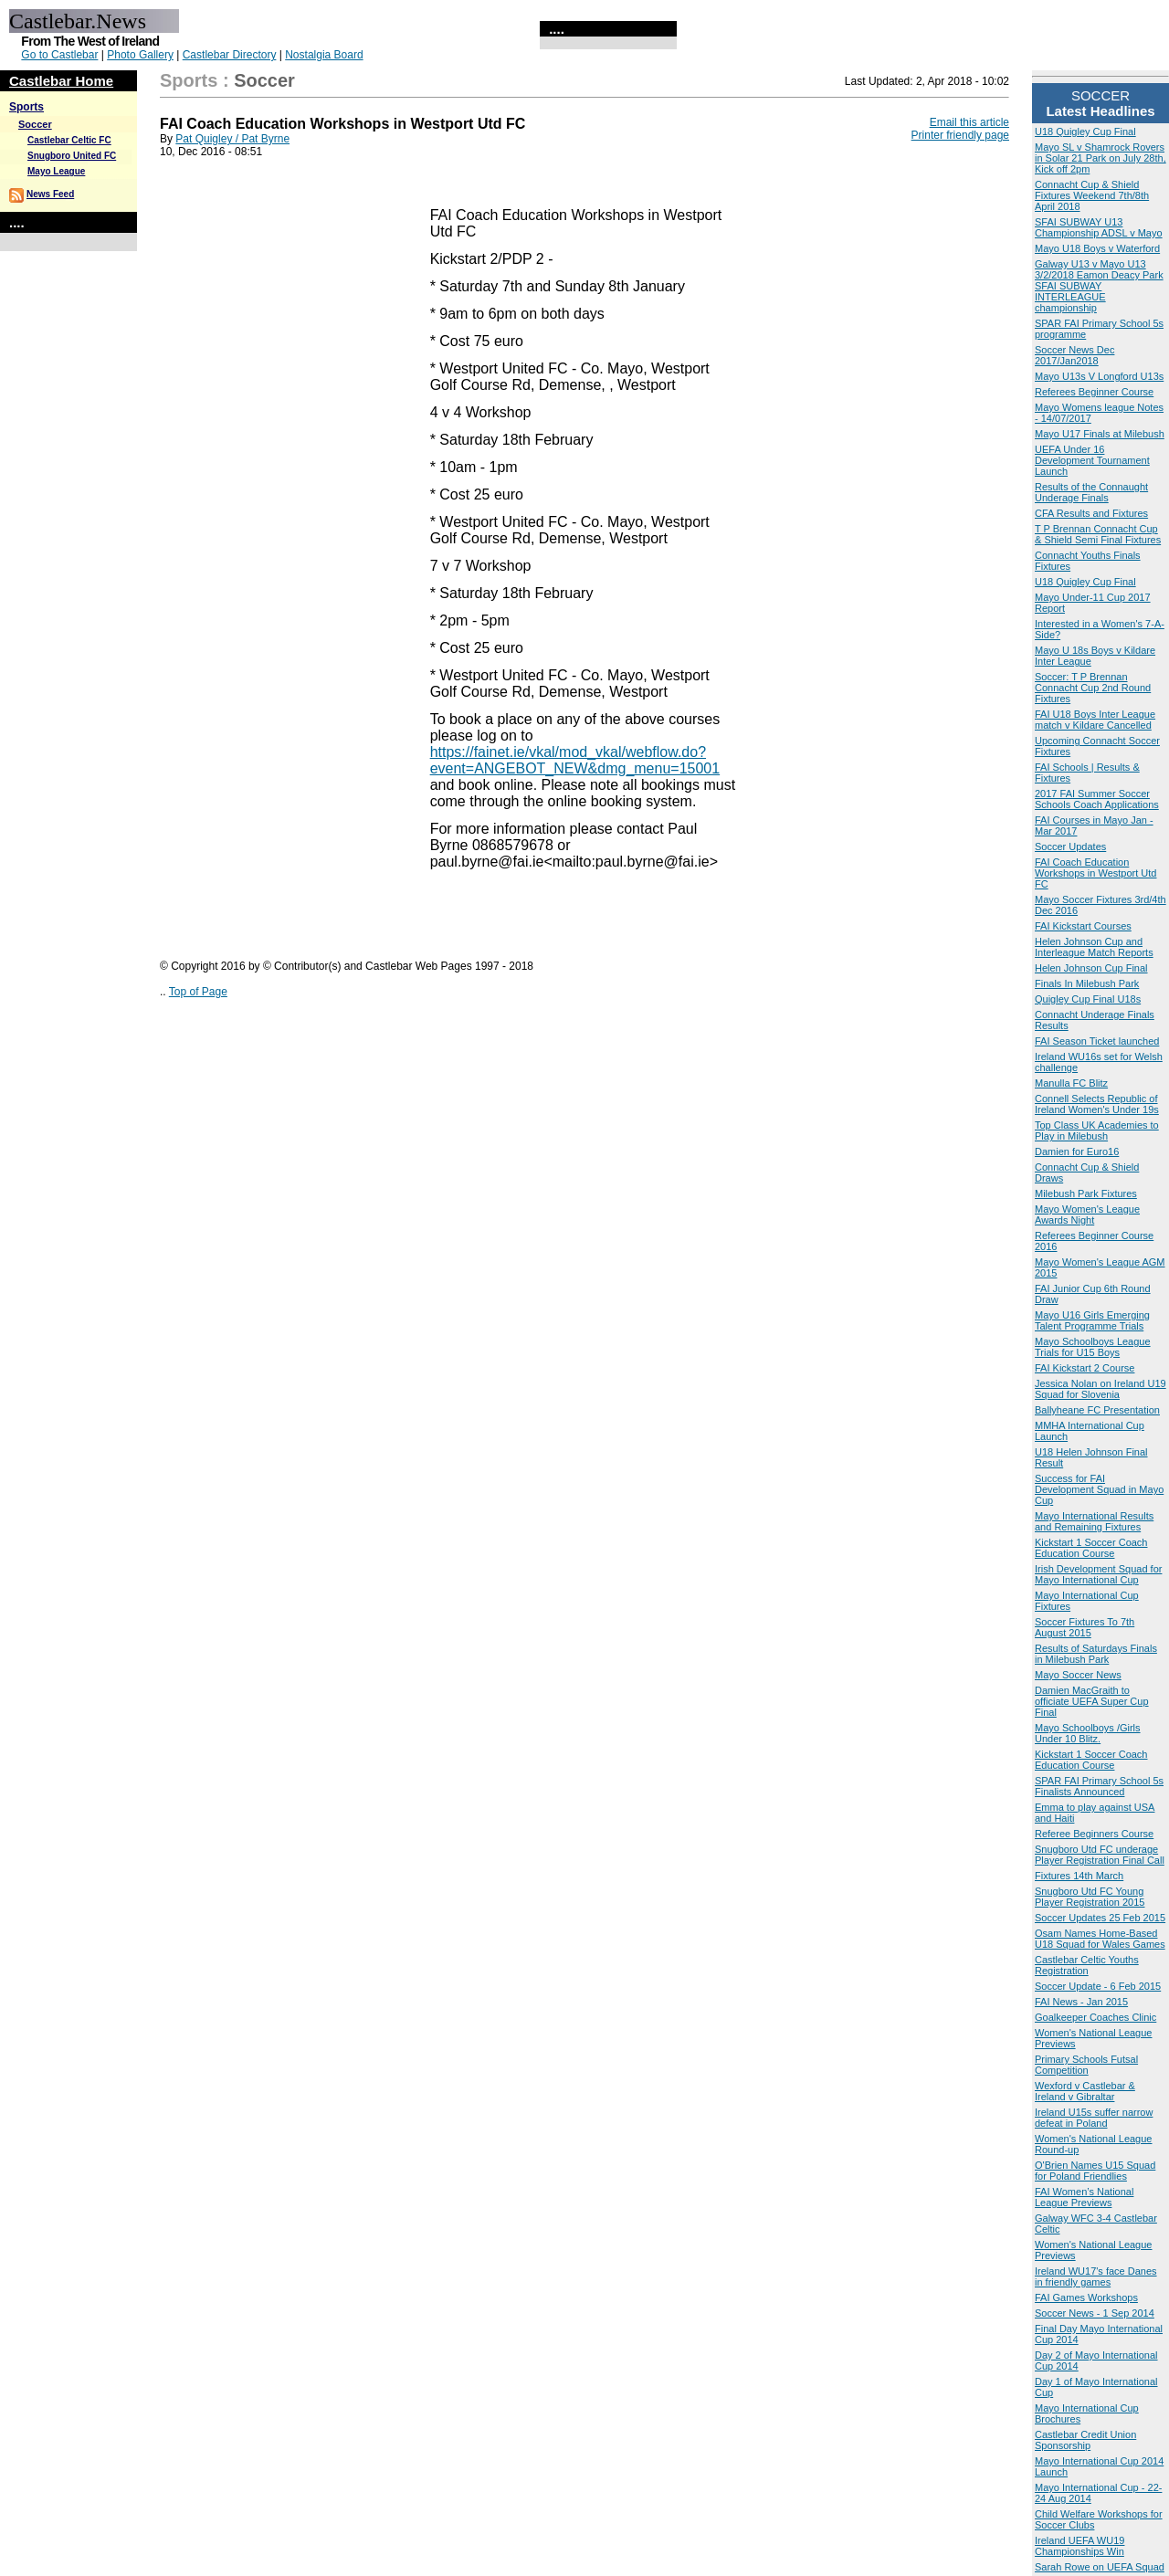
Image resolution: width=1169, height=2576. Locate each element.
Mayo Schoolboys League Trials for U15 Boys (1093, 1347)
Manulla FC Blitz (1071, 1083)
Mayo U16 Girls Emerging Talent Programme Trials (1092, 1320)
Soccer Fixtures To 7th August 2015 (1084, 1627)
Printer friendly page (960, 135)
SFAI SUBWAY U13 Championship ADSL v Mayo (1099, 227)
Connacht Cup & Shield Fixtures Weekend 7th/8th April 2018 (1092, 195)
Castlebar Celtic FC (69, 140)
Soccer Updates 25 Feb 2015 (1100, 1917)
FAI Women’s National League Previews (1084, 2197)
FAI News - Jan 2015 (1081, 2001)
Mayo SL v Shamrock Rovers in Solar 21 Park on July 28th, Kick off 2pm (1100, 158)
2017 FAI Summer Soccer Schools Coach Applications (1097, 799)
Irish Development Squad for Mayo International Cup (1098, 1574)
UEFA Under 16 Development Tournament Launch (1092, 460)
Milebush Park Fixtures (1086, 1193)
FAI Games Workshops (1086, 2297)
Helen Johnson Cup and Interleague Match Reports (1094, 947)
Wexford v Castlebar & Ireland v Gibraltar (1085, 2091)
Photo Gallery (140, 54)
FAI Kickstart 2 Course (1084, 1367)
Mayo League (56, 171)
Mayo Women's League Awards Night (1087, 1214)
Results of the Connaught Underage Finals (1091, 492)
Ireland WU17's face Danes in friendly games (1096, 2276)
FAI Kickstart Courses (1083, 925)
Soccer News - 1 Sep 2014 (1094, 2313)
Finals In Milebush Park (1087, 983)
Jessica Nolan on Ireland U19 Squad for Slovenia (1100, 1389)
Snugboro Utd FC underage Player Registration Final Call (1099, 1855)
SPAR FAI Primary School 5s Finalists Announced (1099, 1786)
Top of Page (198, 991)
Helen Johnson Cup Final (1091, 967)
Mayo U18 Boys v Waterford (1097, 248)
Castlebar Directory (230, 54)
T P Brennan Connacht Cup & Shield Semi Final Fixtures (1098, 534)
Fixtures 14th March (1079, 1875)
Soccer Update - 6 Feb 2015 (1098, 1986)
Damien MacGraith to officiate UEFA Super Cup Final (1092, 1701)
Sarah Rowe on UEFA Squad (1099, 2566)
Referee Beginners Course (1094, 1833)
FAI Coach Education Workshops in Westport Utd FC (1095, 873)
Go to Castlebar (59, 54)
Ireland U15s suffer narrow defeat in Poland (1094, 2118)
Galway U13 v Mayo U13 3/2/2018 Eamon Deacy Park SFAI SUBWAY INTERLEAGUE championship (1099, 285)
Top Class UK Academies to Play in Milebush (1097, 1130)
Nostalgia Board (324, 54)
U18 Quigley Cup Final (1085, 131)
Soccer (35, 124)
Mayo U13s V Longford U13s (1099, 376)
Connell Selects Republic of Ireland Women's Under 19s (1097, 1104)
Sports (26, 106)
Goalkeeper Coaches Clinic (1095, 2017)
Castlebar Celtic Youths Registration (1087, 1965)
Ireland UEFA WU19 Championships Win (1079, 2546)
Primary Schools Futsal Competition (1086, 2065)
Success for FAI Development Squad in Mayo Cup (1099, 1489)
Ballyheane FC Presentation (1097, 1409)
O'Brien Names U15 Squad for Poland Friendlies (1095, 2171)
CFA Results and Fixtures (1091, 513)
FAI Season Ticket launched (1097, 1041)
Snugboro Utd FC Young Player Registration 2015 (1089, 1897)
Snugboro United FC (71, 156)
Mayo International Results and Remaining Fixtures (1094, 1521)
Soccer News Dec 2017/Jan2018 (1074, 355)
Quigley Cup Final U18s (1088, 999)
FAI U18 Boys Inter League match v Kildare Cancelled (1095, 720)
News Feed (50, 194)
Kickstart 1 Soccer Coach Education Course (1091, 1548)
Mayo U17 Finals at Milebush (1099, 433)
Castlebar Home (61, 81)
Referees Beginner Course (1094, 391)
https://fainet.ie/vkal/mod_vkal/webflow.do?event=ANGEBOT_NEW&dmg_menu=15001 (575, 760)
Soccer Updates (1070, 846)
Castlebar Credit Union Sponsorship (1085, 2440)
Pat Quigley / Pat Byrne (232, 138)
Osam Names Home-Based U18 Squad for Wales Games (1100, 1939)
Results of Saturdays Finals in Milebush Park (1096, 1654)
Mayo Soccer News (1078, 1674)
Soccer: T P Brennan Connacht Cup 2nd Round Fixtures (1093, 687)
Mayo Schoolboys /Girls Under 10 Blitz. (1088, 1733)
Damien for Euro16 (1077, 1151)
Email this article (969, 122)
